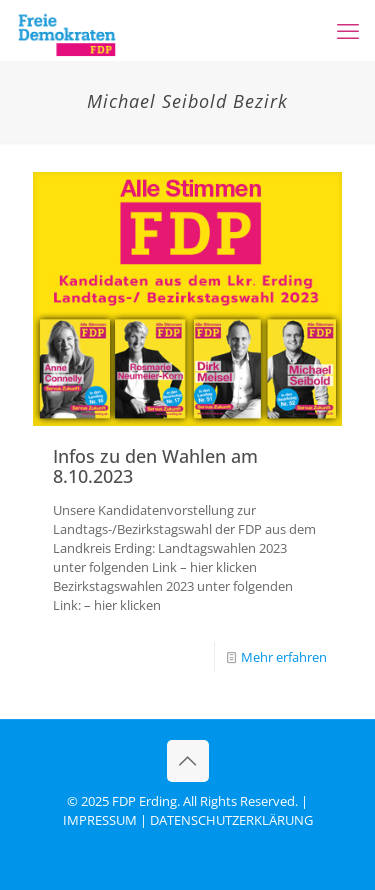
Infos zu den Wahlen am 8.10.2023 (155, 466)
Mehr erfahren (284, 657)
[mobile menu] (348, 30)
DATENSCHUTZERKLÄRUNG (231, 820)
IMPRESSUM (100, 820)
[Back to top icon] (188, 761)
